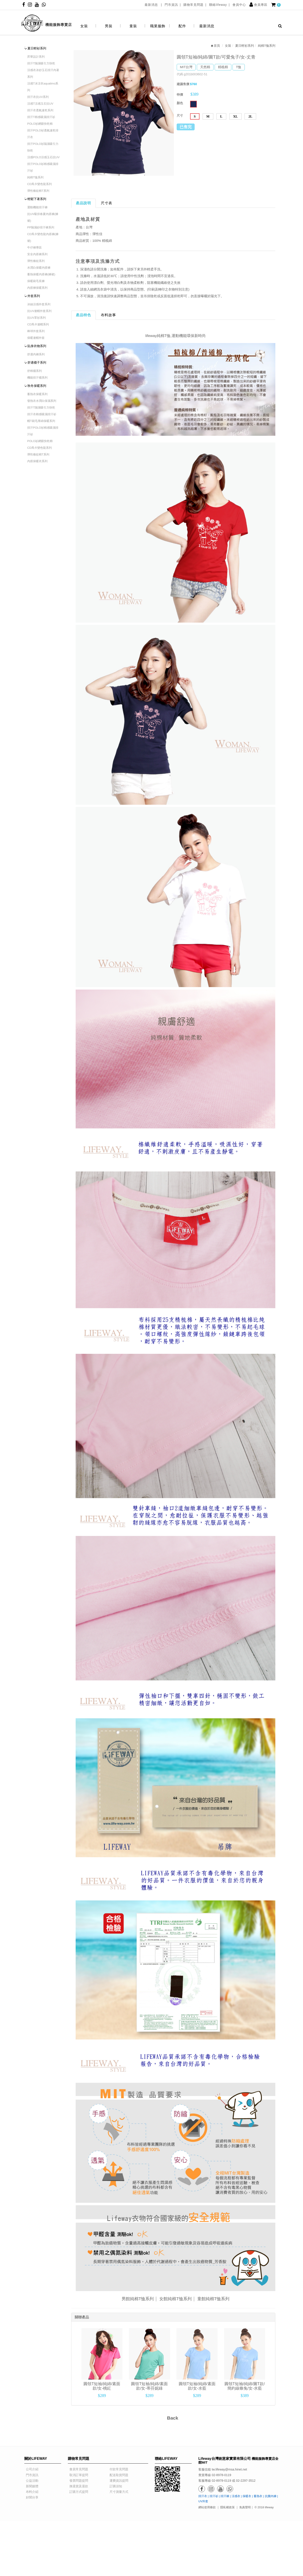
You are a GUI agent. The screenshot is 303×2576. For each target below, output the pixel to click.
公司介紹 (30, 2469)
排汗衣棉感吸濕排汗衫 (41, 414)
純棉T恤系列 (35, 177)
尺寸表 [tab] (106, 203)
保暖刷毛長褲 (36, 281)
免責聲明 (245, 2507)
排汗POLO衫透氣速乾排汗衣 (42, 134)
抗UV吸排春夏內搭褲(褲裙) (42, 217)
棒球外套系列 (36, 331)
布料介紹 (30, 2492)
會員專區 (261, 4)
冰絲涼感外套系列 (38, 304)
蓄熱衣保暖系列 (37, 394)
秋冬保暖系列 (36, 386)
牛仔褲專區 (34, 247)
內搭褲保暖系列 (37, 287)
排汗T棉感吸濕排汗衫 (41, 117)
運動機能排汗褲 (37, 207)
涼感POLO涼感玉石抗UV (43, 157)
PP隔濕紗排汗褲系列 (40, 227)
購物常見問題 (193, 4)
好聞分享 (30, 2497)
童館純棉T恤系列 (213, 2298)
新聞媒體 (30, 2486)
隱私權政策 (227, 2507)
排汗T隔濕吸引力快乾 (41, 63)
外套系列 (33, 296)
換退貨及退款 (77, 2486)
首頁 (215, 45)
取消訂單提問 (77, 2475)
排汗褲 (224, 2496)
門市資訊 (171, 4)
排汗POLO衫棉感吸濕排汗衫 (42, 167)
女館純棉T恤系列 (175, 2298)
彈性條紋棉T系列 (38, 190)
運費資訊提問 (117, 2480)
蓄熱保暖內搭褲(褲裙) (41, 274)
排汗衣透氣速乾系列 (40, 110)
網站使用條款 (207, 2507)
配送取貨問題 (117, 2475)
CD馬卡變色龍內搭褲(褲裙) (42, 237)
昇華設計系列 (36, 56)
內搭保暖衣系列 (37, 461)
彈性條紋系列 (36, 261)
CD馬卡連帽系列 (38, 324)
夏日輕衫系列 (36, 48)
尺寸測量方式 (117, 2492)
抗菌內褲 (270, 2496)
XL (235, 116)
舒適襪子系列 (36, 362)
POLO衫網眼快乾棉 (40, 123)
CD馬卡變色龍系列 (39, 184)
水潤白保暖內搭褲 (38, 267)
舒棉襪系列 (34, 371)
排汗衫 (214, 2496)
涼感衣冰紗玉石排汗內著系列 (43, 73)
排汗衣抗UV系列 (38, 97)
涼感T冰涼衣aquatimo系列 (42, 87)
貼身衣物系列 (36, 346)
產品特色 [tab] (83, 315)
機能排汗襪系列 (37, 377)
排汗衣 (202, 2496)
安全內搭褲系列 (37, 254)
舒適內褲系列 (36, 354)
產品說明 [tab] (83, 203)
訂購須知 (114, 2486)
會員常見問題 (77, 2469)
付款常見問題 (117, 2469)
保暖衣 (247, 2496)
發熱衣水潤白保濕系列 (41, 400)
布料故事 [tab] (108, 315)
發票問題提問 (77, 2480)
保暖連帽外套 (36, 337)
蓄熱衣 (258, 2496)
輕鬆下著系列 (36, 199)
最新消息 (152, 4)
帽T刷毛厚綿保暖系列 (41, 421)
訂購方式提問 (77, 2492)
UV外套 (203, 2501)
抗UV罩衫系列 (36, 317)
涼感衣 (236, 2496)
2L (250, 116)
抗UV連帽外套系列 (39, 311)
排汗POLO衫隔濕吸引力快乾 (42, 147)
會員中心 (239, 4)
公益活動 (30, 2480)
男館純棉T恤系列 (138, 2298)
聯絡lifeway (218, 4)
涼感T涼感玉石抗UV (40, 103)
